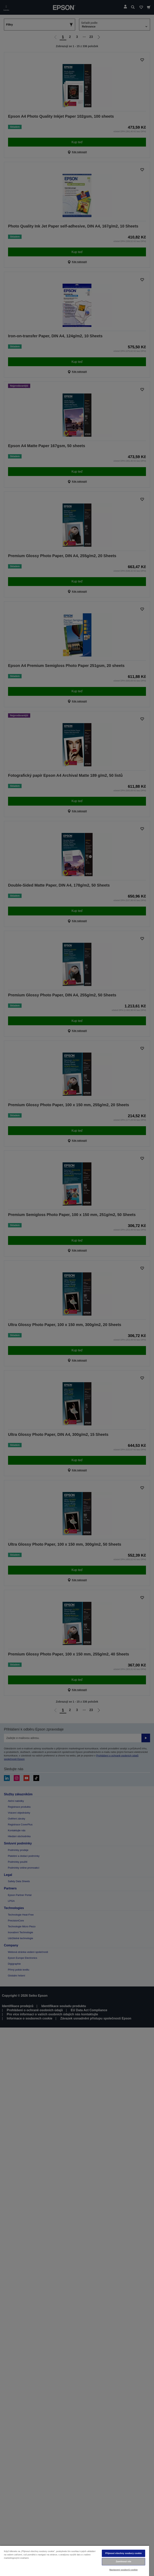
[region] (74, 2560)
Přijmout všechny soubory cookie (123, 2553)
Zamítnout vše (123, 2561)
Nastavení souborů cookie (123, 2570)
